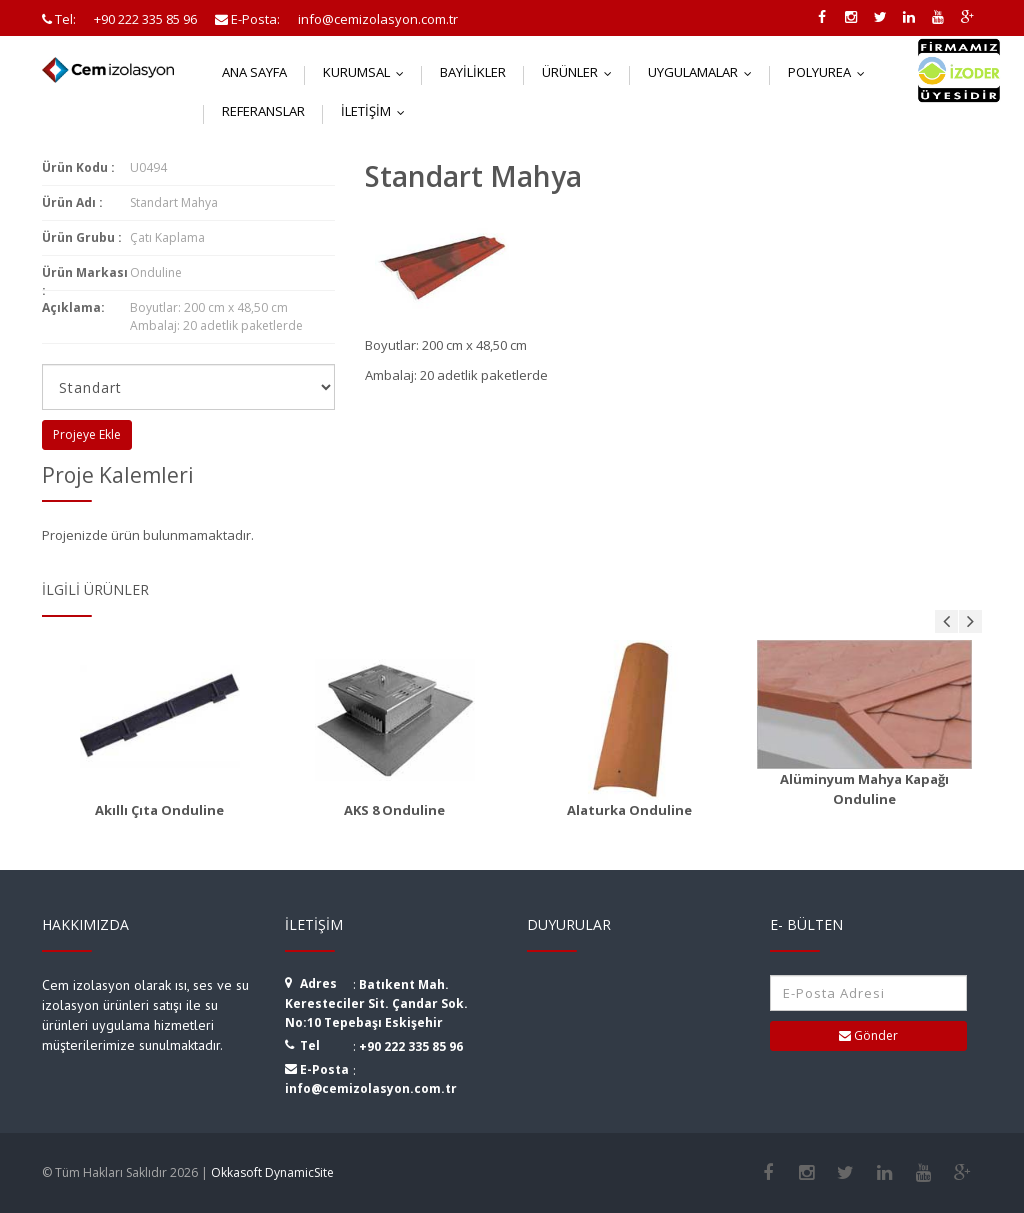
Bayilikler (473, 72)
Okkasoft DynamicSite (272, 1172)
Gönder (868, 1035)
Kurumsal (368, 72)
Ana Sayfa (254, 72)
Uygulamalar (704, 72)
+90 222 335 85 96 (411, 1046)
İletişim (377, 111)
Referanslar (263, 111)
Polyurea (831, 72)
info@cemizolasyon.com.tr (371, 1088)
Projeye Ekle (87, 434)
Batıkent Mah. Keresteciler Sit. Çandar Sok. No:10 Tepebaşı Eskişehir (376, 1003)
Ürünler (581, 72)
